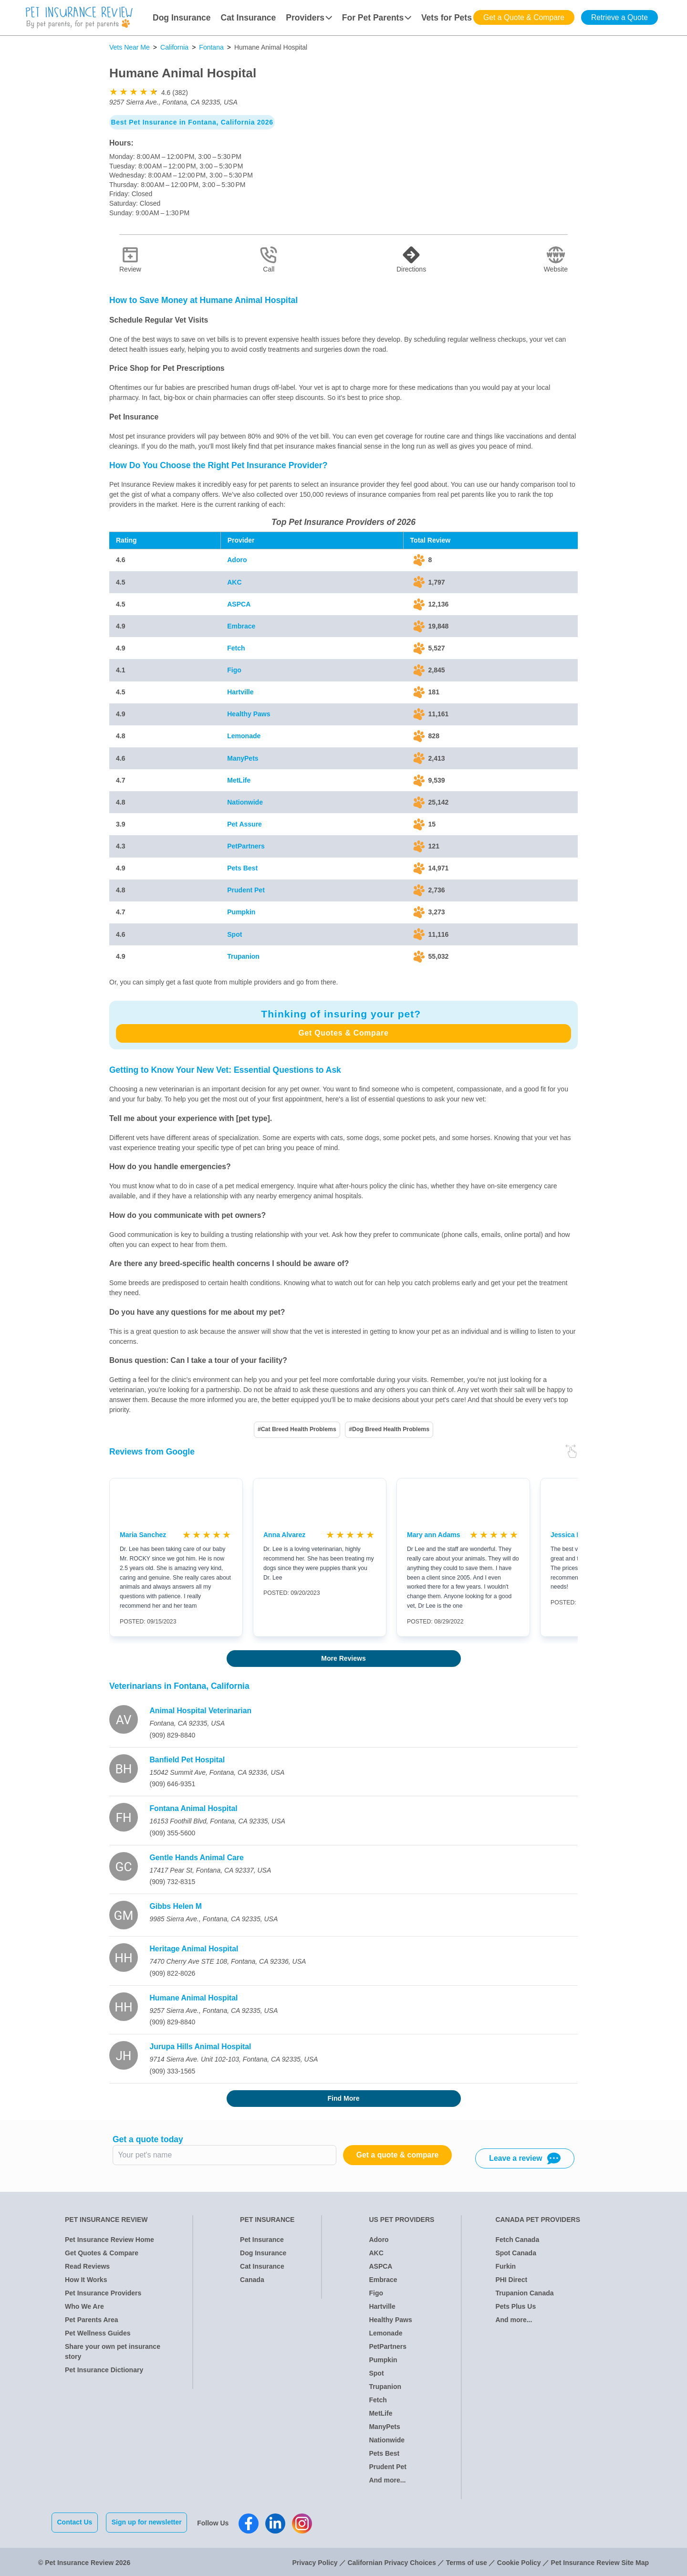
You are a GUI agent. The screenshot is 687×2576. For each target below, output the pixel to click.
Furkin (505, 2266)
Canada (252, 2279)
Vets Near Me (129, 47)
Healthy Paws (248, 714)
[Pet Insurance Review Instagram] (304, 2523)
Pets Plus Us (515, 2306)
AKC (234, 582)
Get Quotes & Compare (343, 1033)
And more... (387, 2480)
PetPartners (246, 846)
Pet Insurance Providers (103, 2293)
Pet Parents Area (91, 2320)
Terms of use (466, 2561)
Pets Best (242, 868)
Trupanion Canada (524, 2293)
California (174, 47)
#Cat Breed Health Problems (297, 1429)
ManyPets (242, 758)
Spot (234, 934)
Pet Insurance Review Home (109, 2239)
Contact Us (75, 2522)
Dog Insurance (182, 17)
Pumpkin (241, 912)
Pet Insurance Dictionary (104, 2370)
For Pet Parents (376, 17)
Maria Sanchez (143, 1535)
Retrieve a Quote (619, 17)
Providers (309, 17)
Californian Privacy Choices (391, 2561)
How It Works (86, 2279)
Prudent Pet (246, 890)
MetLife (238, 780)
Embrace (241, 626)
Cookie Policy (519, 2561)
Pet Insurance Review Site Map (600, 2561)
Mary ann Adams (433, 1535)
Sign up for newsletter (148, 2522)
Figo (234, 670)
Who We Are (84, 2306)
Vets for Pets (446, 17)
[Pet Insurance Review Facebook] (250, 2523)
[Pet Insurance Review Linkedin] (277, 2523)
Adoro (237, 560)
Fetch (236, 648)
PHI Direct (511, 2279)
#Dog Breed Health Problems (389, 1429)
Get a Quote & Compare (523, 17)
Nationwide (245, 802)
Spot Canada (515, 2253)
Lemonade (243, 736)
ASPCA (238, 604)
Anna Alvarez (284, 1535)
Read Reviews (87, 2266)
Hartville (240, 692)
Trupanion (243, 956)
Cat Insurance (248, 17)
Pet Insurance (262, 2239)
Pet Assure (244, 824)
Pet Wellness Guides (97, 2333)
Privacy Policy (315, 2561)
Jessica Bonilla (575, 1535)
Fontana (211, 47)
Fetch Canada (517, 2239)
